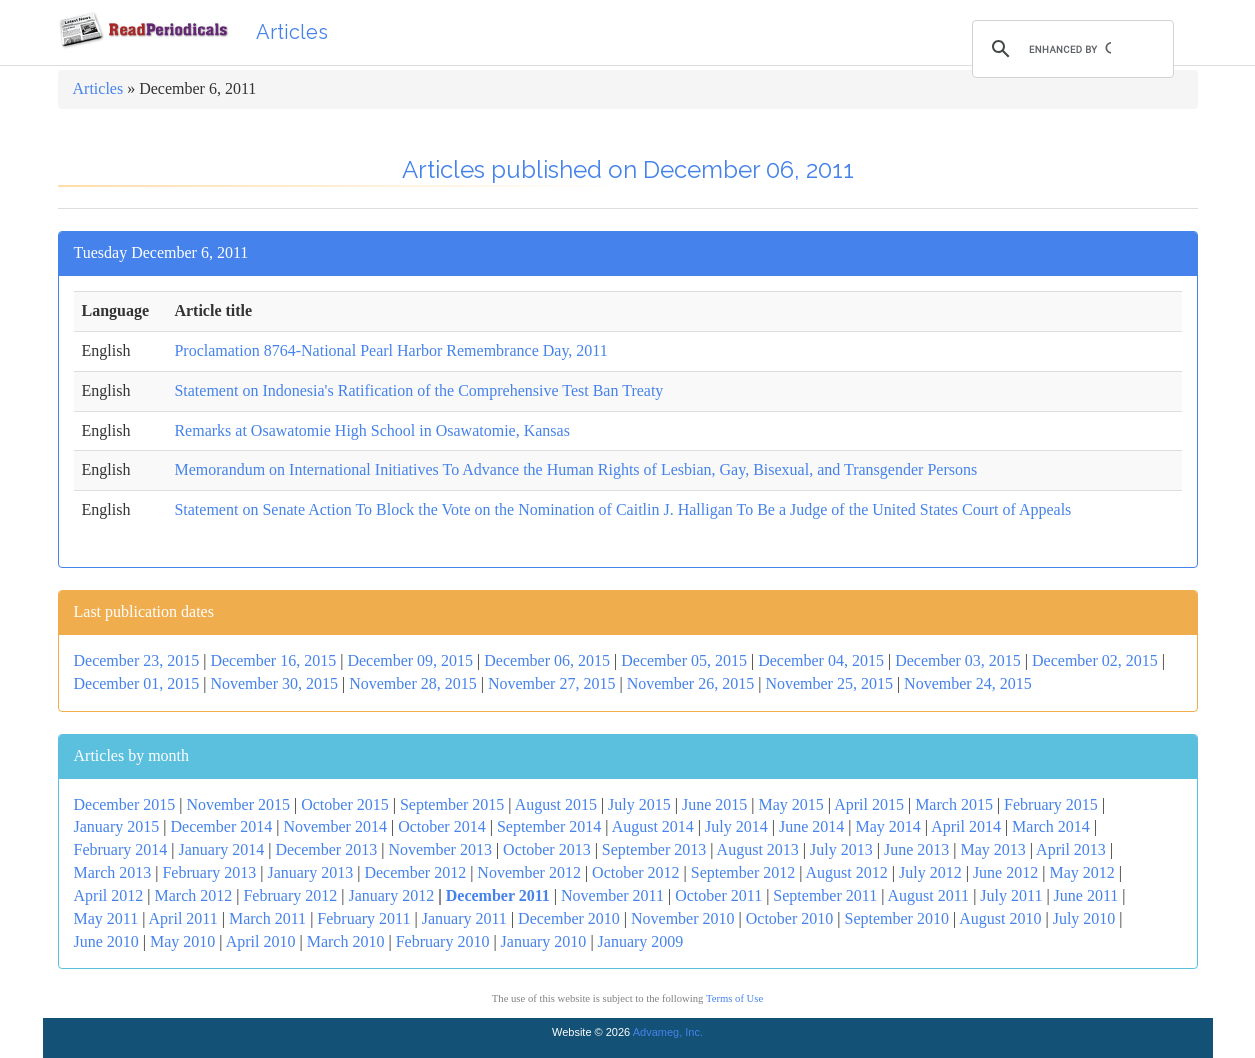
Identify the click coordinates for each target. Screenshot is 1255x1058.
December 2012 (415, 872)
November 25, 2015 (829, 683)
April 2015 (869, 804)
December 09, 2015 (410, 660)
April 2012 (109, 895)
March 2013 (113, 872)
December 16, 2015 (273, 660)
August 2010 (1000, 918)
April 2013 (1071, 849)
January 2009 (641, 941)
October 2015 (345, 804)
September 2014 (549, 826)
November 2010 (683, 918)
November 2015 (238, 804)
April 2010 (261, 941)
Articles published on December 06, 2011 (628, 169)
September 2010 (896, 918)
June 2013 (916, 849)
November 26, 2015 (691, 683)
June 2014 (811, 826)
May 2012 (1081, 872)
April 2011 (183, 918)
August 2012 (847, 872)
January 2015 (117, 826)
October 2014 (442, 826)
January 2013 (310, 872)
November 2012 (529, 872)
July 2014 (736, 826)
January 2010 (544, 941)
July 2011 (1011, 895)
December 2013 (326, 849)
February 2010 (443, 941)
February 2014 (121, 849)
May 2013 (992, 849)
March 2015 (954, 804)
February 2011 (363, 918)
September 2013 (654, 849)
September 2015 (452, 804)
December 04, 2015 (821, 660)
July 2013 (841, 849)
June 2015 (714, 804)
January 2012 (391, 895)
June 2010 (106, 941)
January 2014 (221, 849)
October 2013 (547, 849)
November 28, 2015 (413, 683)
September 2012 (743, 872)
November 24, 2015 (968, 683)
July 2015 (639, 804)
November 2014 (335, 826)
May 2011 (106, 918)
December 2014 (221, 826)
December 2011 (498, 895)
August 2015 (556, 804)
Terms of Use (734, 998)
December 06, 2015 (547, 660)
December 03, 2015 (958, 660)
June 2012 (1005, 872)
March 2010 (346, 941)
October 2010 (790, 918)
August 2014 (653, 826)
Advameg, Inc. (668, 1032)
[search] (1070, 49)
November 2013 (440, 849)
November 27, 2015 (552, 683)
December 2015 (125, 804)
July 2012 (930, 872)
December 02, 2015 (1095, 660)
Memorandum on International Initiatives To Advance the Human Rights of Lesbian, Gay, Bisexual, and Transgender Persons (575, 469)
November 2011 (612, 895)
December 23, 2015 (137, 660)
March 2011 (267, 918)
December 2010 (569, 918)
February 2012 (290, 895)
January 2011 (464, 918)
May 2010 (182, 941)
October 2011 (718, 895)
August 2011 (928, 895)
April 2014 (966, 826)
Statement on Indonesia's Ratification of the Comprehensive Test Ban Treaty (418, 390)
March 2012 (193, 895)
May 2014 (887, 826)
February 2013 (209, 872)
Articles (292, 32)
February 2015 (1051, 804)
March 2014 (1051, 826)
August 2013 (758, 849)
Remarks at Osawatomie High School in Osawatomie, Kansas (371, 430)
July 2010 (1084, 918)
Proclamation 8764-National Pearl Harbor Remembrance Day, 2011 (390, 350)
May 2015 (791, 804)
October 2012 (636, 872)
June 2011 (1086, 895)
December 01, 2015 (137, 683)
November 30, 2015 (274, 683)
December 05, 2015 (684, 660)
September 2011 (825, 895)
